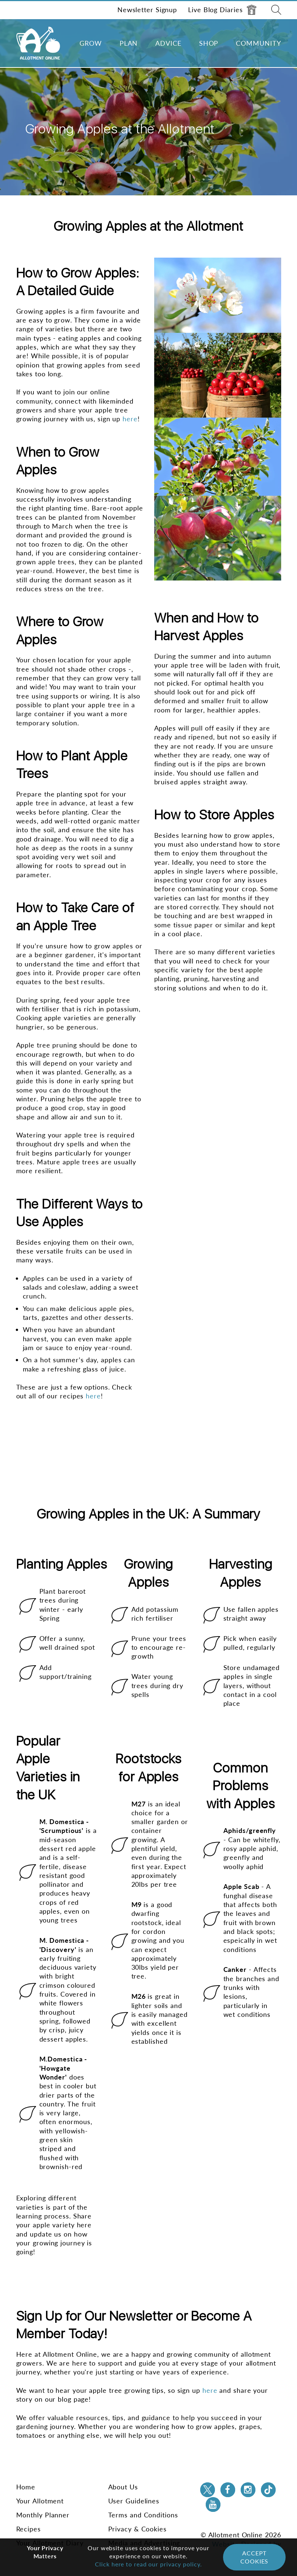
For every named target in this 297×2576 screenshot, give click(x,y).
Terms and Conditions (143, 2515)
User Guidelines (134, 2501)
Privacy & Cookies (137, 2529)
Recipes (28, 2529)
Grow (90, 43)
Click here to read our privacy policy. (148, 2564)
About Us (123, 2487)
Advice (168, 43)
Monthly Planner (43, 2515)
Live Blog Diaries (222, 10)
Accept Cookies (254, 2557)
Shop (209, 43)
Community (258, 43)
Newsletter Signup (147, 10)
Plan (129, 43)
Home (26, 2487)
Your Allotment (40, 2501)
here (93, 1396)
